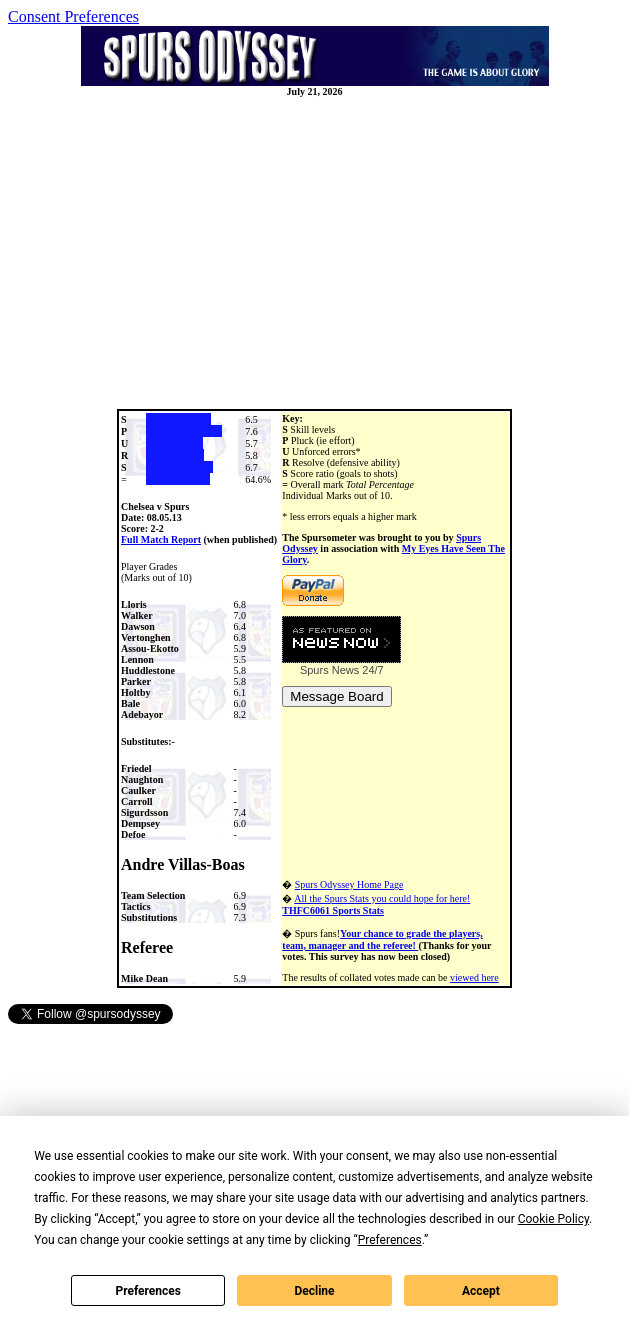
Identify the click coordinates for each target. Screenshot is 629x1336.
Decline (314, 1291)
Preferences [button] (390, 1240)
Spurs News (329, 670)
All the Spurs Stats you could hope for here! (376, 904)
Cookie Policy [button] (553, 1219)
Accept (481, 1291)
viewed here (474, 977)
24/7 (371, 670)
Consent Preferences (73, 16)
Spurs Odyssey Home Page (349, 884)
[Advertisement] (318, 253)
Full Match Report (161, 539)
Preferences (148, 1291)
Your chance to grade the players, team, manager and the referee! (382, 939)
